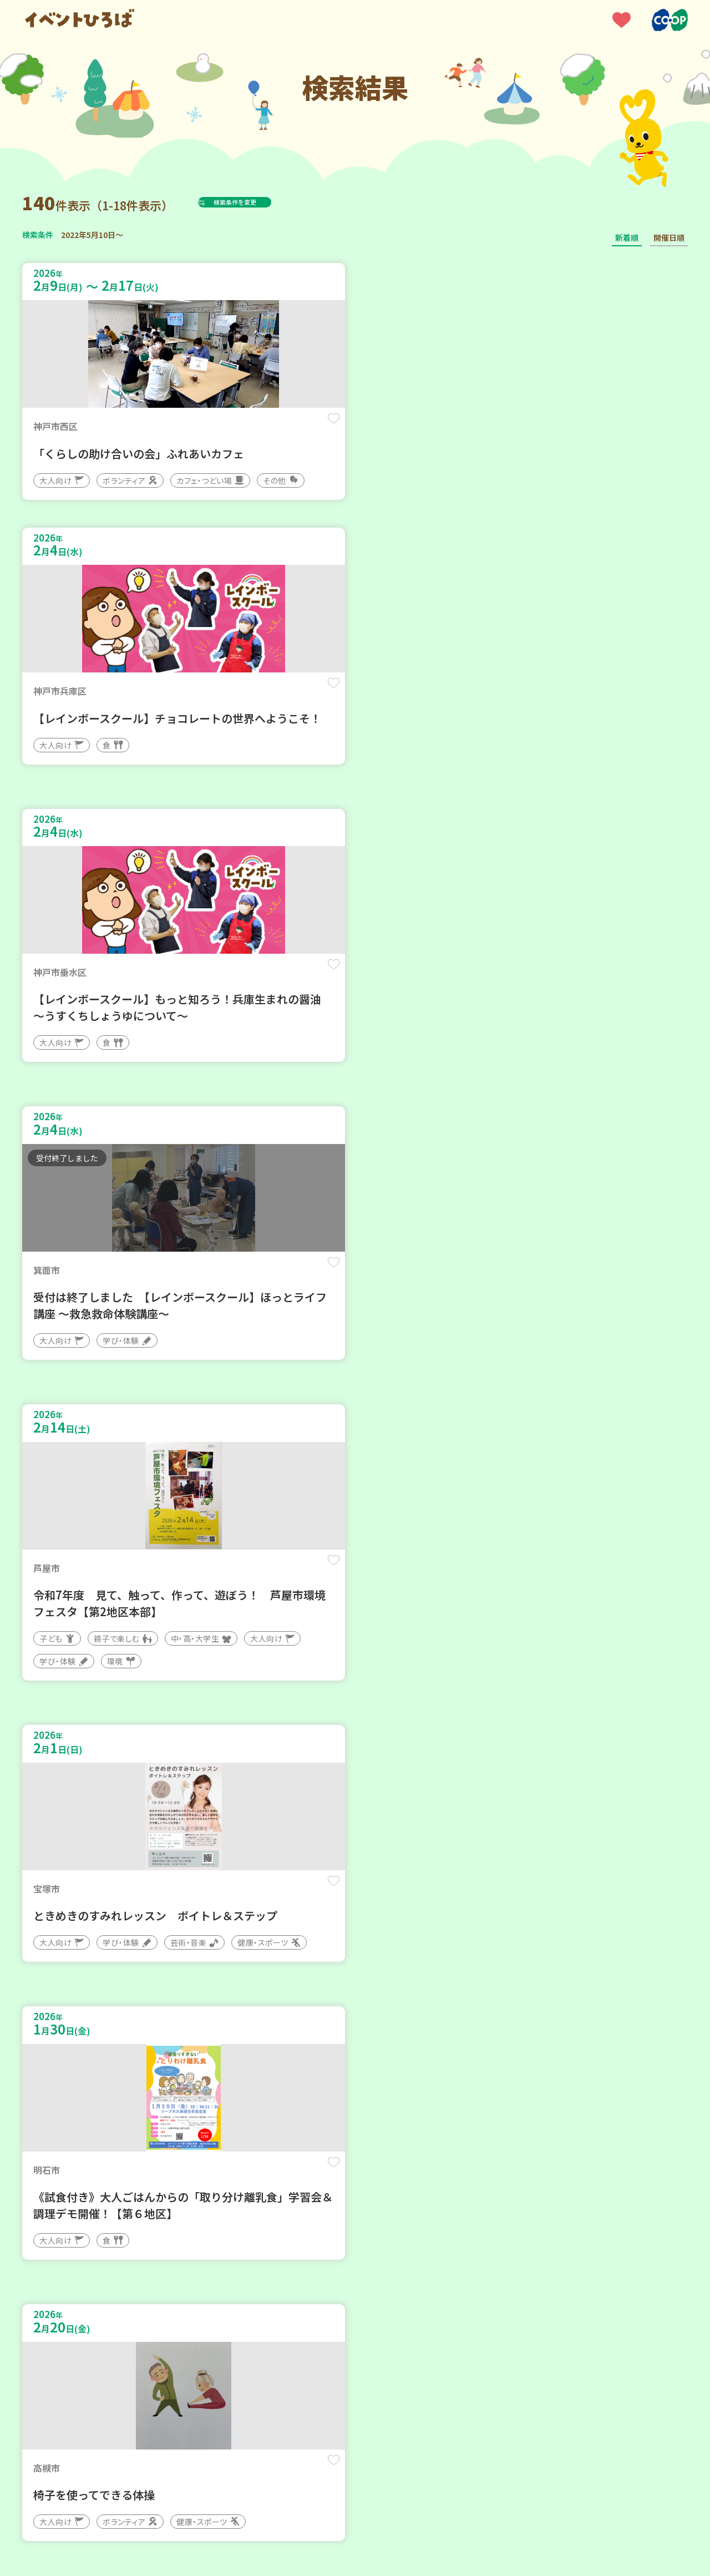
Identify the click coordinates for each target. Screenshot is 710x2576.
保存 (206, 428)
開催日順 (668, 237)
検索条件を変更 (262, 202)
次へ (421, 2242)
